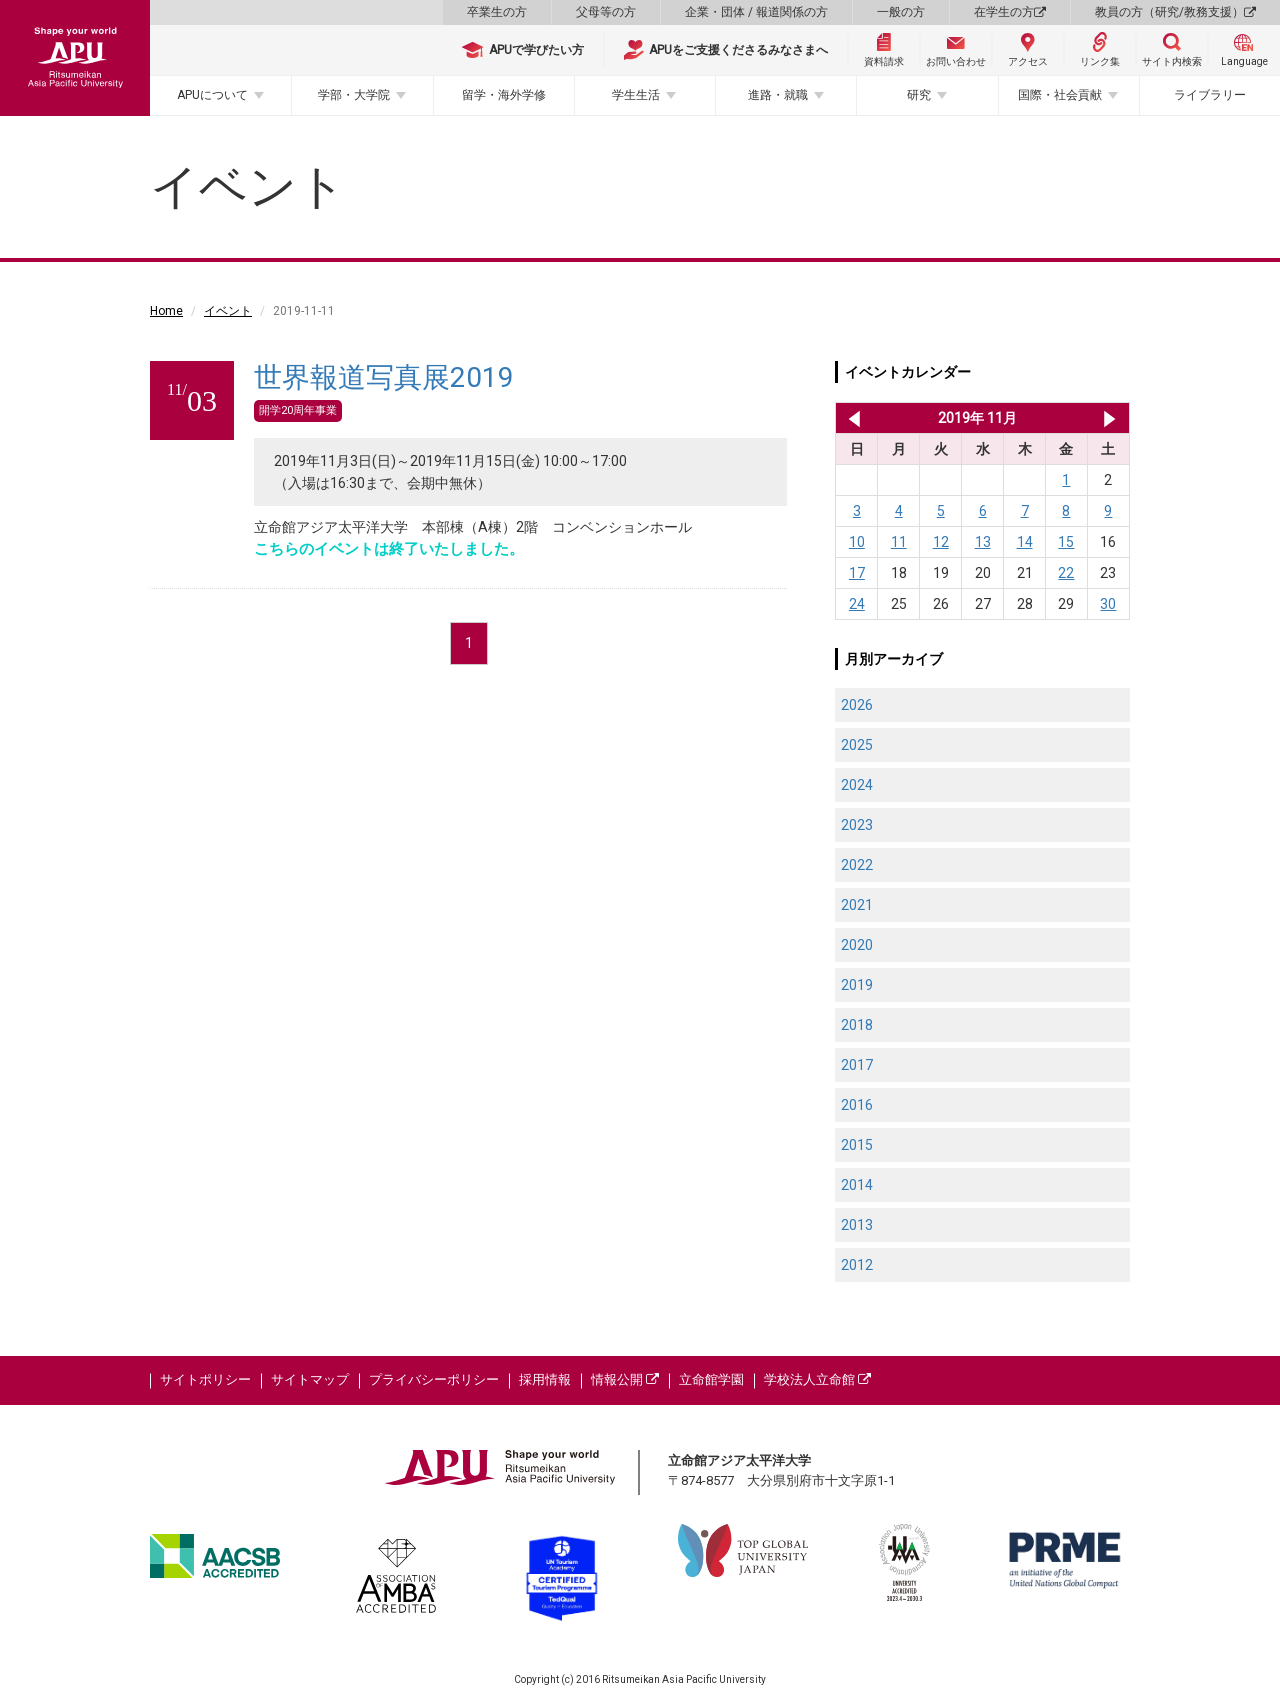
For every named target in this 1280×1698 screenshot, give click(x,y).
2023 (857, 825)
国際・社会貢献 (1060, 95)
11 (899, 542)
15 (1066, 542)
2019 (857, 985)
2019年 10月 (850, 418)
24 (857, 604)
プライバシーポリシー (434, 1379)
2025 (857, 745)
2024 (857, 785)
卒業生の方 (497, 12)
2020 (857, 945)
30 (1108, 604)
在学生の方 (1010, 12)
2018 (857, 1025)
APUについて (212, 95)
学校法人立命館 (817, 1379)
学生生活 (636, 95)
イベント (228, 311)
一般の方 (901, 12)
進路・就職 (778, 95)
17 (857, 573)
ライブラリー (1210, 95)
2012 (857, 1265)
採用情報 (545, 1379)
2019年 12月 (1109, 418)
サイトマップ (310, 1379)
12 (941, 542)
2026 (857, 705)
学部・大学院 (354, 95)
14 (1025, 542)
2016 (857, 1105)
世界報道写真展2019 (384, 377)
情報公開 (625, 1379)
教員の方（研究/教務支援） (1175, 12)
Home (166, 311)
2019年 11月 (977, 418)
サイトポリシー (205, 1379)
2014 (857, 1185)
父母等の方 (606, 12)
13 (983, 542)
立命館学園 (711, 1379)
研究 (919, 95)
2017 (857, 1065)
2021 (857, 905)
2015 (857, 1145)
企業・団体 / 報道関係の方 (756, 12)
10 (857, 542)
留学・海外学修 (504, 95)
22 (1066, 573)
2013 (857, 1225)
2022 (857, 865)
